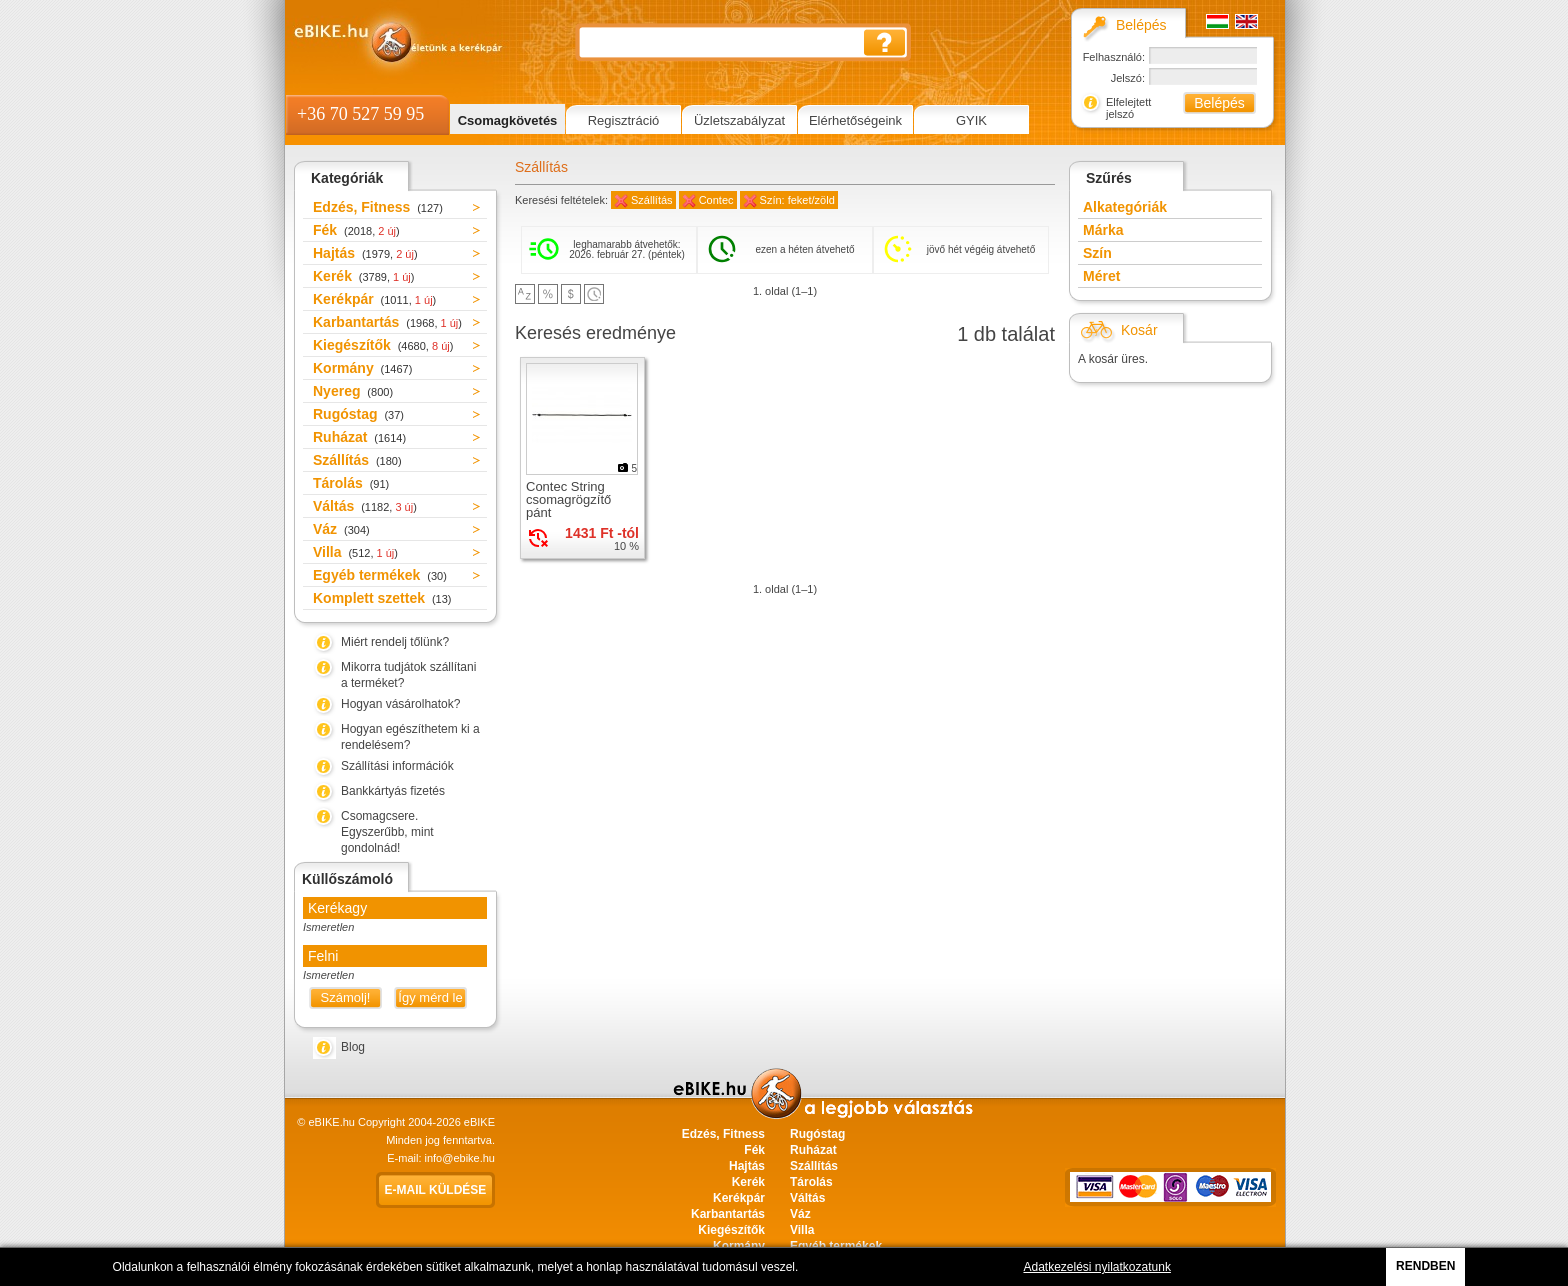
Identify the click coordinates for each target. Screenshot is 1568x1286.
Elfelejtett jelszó (1128, 108)
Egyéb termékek (380, 575)
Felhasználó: (1114, 57)
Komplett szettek (382, 598)
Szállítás (357, 460)
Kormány (362, 368)
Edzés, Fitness (378, 207)
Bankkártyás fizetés (393, 791)
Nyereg (353, 391)
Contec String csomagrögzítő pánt (568, 499)
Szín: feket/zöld (797, 200)
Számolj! (346, 997)
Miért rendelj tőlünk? (395, 642)
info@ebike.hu (460, 1158)
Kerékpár (374, 299)
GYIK (971, 120)
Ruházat (359, 437)
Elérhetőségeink (855, 120)
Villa (355, 552)
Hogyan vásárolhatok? (400, 704)
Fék (356, 230)
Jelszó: (1128, 78)
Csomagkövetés (508, 120)
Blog (353, 1047)
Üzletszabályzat (739, 120)
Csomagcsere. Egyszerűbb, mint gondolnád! (387, 832)
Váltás (365, 506)
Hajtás (365, 253)
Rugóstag (358, 414)
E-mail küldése (436, 1190)
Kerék (363, 276)
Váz (341, 529)
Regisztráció (624, 120)
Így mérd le (430, 997)
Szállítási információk (397, 766)
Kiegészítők (383, 345)
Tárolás (351, 483)
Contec (716, 200)
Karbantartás (387, 322)
